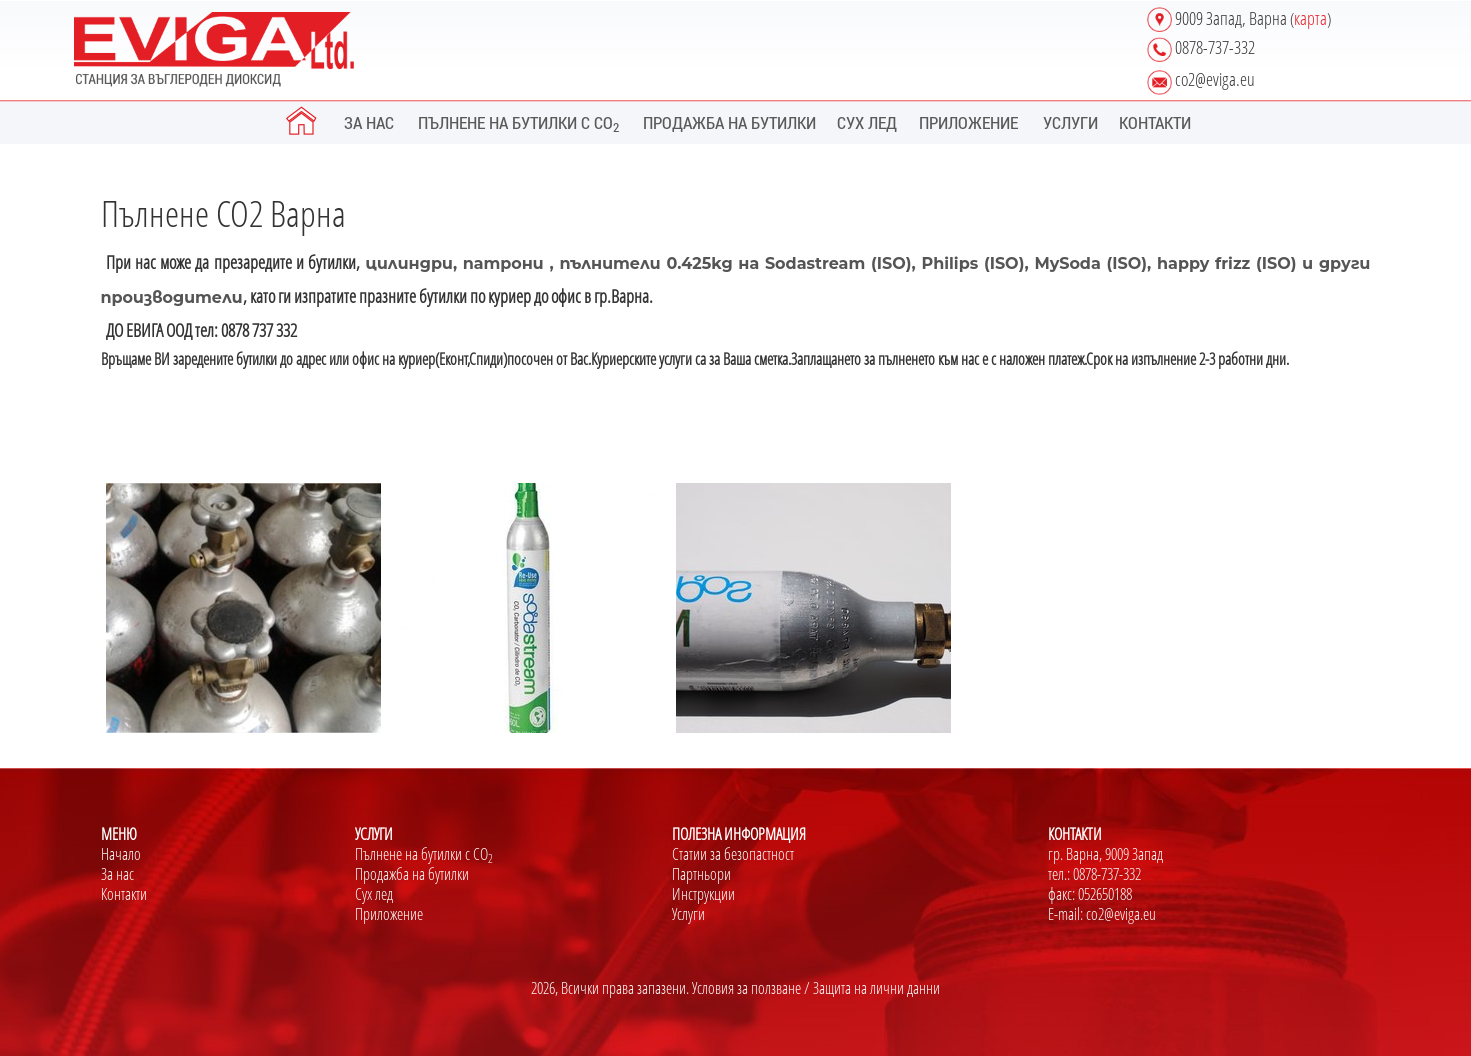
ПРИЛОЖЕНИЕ (968, 122)
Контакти (124, 894)
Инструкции (703, 894)
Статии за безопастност (733, 854)
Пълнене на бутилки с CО (424, 854)
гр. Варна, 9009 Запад (1105, 854)
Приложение (389, 914)
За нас (117, 874)
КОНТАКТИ (1155, 122)
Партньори (701, 874)
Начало (121, 854)
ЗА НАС (369, 122)
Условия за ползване (746, 988)
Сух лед (374, 894)
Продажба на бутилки (412, 874)
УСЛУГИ (1070, 122)
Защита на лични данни (876, 988)
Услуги (688, 914)
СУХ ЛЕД (867, 122)
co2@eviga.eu (1121, 914)
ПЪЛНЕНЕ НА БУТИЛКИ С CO (518, 123)
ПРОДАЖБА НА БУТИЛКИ (729, 122)
